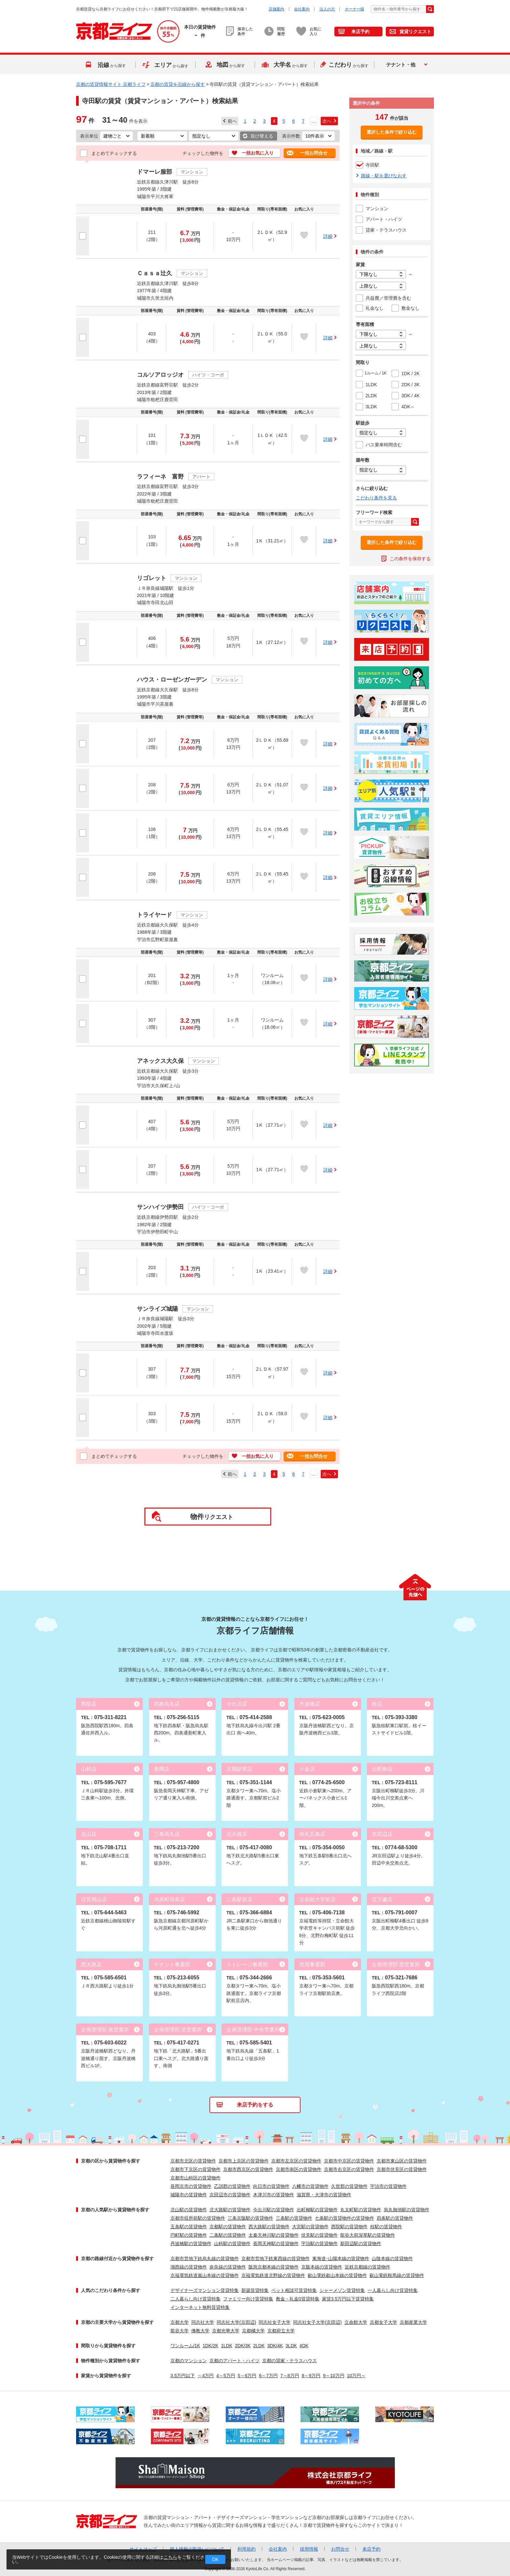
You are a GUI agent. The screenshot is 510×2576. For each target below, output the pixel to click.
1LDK (226, 2345)
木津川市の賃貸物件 (273, 2194)
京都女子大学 (383, 2322)
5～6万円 (247, 2375)
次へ (326, 121)
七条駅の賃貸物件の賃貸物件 (344, 2218)
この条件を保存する (410, 558)
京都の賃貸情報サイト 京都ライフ (111, 84)
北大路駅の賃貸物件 (229, 2209)
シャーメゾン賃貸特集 (342, 2290)
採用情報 (309, 2549)
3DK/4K (275, 2345)
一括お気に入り (258, 153)
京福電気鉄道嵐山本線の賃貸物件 (204, 2275)
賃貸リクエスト (415, 31)
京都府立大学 (281, 2330)
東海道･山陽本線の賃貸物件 (340, 2258)
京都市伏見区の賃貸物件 (402, 2169)
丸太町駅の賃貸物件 (360, 2209)
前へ (232, 121)
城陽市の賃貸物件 (188, 2194)
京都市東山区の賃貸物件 (402, 2160)
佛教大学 (200, 2330)
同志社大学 (202, 2322)
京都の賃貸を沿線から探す (177, 84)
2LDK (259, 2345)
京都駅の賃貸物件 (227, 2226)
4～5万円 (225, 2375)
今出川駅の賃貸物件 (273, 2209)
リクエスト (211, 1516)
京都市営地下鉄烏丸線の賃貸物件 (204, 2258)
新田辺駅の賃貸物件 (360, 2243)
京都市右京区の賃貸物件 (349, 2169)
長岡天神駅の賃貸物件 (276, 2243)
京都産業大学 (413, 2322)
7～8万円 (289, 2375)
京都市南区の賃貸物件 (298, 2169)
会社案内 (302, 9)
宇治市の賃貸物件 (388, 2186)
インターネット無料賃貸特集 (200, 2307)
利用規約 (246, 2549)
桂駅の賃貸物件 (386, 2226)
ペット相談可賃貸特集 (294, 2290)
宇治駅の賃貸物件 (319, 2243)
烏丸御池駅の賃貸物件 (406, 2209)
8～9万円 (311, 2375)
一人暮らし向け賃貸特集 (393, 2290)
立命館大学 (355, 2322)
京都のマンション (188, 2360)
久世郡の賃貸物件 (349, 2186)
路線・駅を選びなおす (384, 175)
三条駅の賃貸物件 (294, 2218)
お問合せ (340, 2549)
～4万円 (205, 2375)
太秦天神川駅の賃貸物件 (273, 2235)
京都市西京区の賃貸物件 (248, 2169)
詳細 (327, 236)
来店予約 (360, 31)
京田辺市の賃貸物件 (229, 2194)
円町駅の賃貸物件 (188, 2235)
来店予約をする (255, 2105)
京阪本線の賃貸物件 (321, 2267)
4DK (304, 2345)
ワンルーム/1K (185, 2345)
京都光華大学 (225, 2330)
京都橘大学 (253, 2330)
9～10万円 (333, 2375)
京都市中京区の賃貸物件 (349, 2160)
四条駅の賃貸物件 (395, 2218)
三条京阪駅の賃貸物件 (250, 2218)
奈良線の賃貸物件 (227, 2267)
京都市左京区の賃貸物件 (296, 2160)
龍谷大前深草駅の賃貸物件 (367, 2235)
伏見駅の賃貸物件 (319, 2235)
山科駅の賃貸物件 (232, 2243)
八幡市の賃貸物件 (310, 2186)
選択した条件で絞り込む (392, 132)
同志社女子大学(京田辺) (317, 2322)
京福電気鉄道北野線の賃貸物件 (273, 2275)
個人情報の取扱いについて (197, 2549)
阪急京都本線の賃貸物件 (273, 2267)
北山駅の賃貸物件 (188, 2209)
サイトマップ (143, 2549)
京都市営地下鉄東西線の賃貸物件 (275, 2258)
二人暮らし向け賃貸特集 (195, 2298)
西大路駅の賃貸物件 (268, 2226)
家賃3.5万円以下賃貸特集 (348, 2298)
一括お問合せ (314, 153)
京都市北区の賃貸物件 (193, 2160)
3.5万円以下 (182, 2375)
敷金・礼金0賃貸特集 (297, 2298)
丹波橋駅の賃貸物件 (190, 2243)
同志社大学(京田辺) (236, 2322)
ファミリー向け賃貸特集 (248, 2298)
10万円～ (356, 2375)
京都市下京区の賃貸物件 (195, 2169)
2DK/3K (242, 2345)
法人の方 (327, 9)
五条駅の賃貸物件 (188, 2226)
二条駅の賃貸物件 (227, 2235)
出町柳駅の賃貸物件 (317, 2209)
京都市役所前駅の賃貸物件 (197, 2218)
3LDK (291, 2345)
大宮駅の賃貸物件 (310, 2226)
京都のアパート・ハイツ (234, 2360)
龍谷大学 (179, 2330)
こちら (170, 2557)
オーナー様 (354, 9)
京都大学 (179, 2322)
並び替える (261, 136)
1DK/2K (210, 2345)
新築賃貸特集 (255, 2290)
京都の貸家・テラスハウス (289, 2360)
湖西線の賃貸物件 (188, 2267)
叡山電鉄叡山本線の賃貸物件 (337, 2275)
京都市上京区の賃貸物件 (244, 2160)
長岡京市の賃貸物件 (190, 2186)
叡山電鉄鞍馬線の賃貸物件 (396, 2275)
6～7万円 (268, 2375)
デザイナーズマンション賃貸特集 (204, 2290)
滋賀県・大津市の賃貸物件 (324, 2194)
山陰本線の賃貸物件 (392, 2258)
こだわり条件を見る (376, 497)
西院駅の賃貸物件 (349, 2226)
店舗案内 (276, 9)
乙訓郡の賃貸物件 (232, 2186)
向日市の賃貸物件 (271, 2186)
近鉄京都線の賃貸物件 (367, 2267)
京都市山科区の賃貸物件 (195, 2177)
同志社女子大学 (274, 2322)
